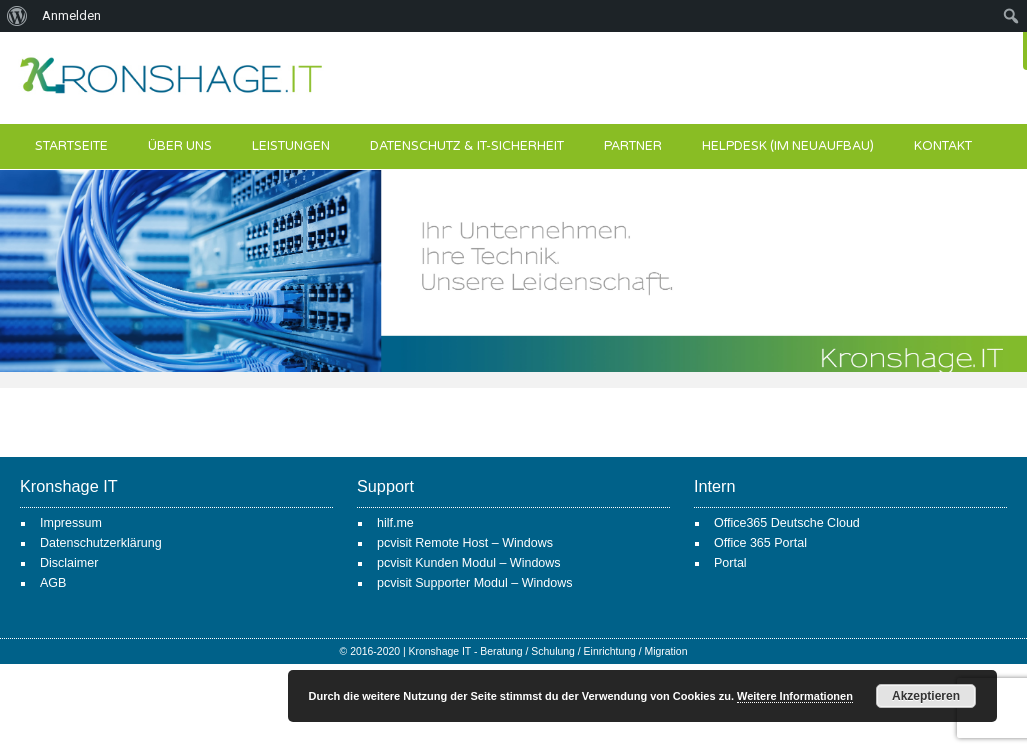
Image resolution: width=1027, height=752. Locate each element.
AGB (53, 583)
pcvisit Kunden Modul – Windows (469, 563)
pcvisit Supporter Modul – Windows (474, 583)
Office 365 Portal (760, 543)
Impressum (71, 523)
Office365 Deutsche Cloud (787, 523)
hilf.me (395, 523)
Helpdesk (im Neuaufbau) (788, 146)
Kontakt (943, 146)
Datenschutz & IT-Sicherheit (467, 146)
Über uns (180, 146)
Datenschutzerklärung (101, 543)
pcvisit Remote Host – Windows (465, 543)
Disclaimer (69, 563)
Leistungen (291, 146)
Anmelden (71, 15)
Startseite (71, 146)
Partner (633, 146)
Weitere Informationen (795, 696)
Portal (730, 563)
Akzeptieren (926, 696)
